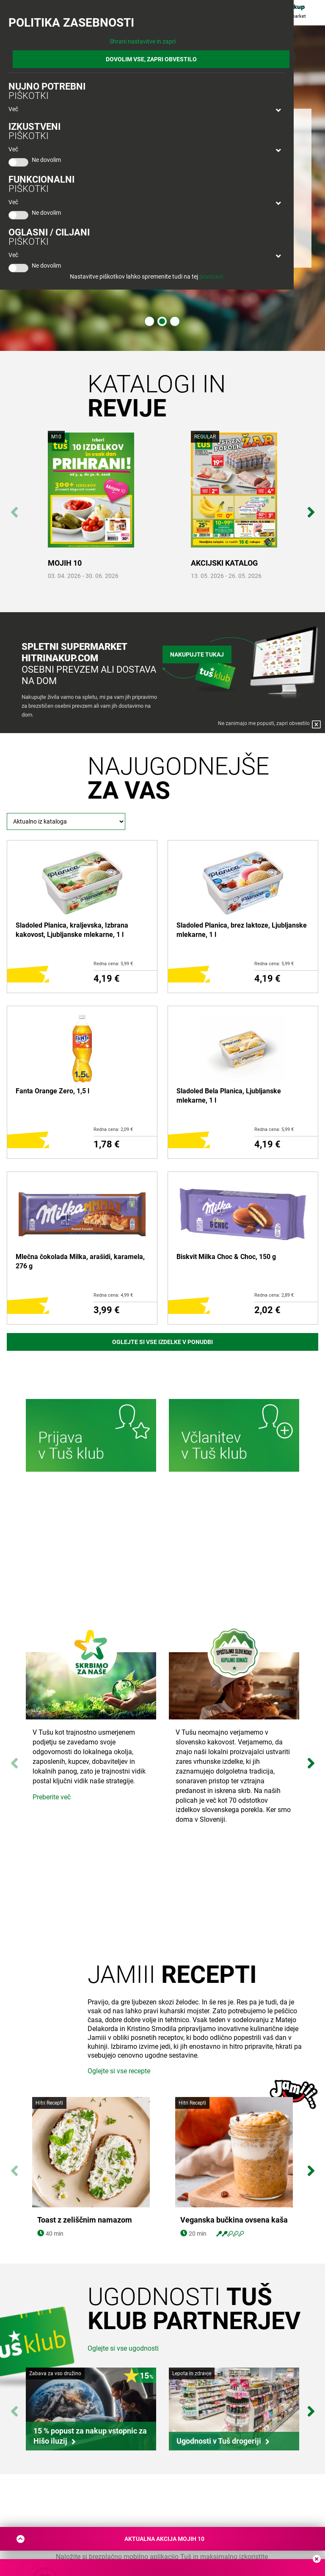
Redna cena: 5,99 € (113, 963)
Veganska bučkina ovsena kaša (234, 2220)
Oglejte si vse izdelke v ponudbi (162, 1342)
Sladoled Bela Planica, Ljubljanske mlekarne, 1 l (228, 1095)
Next (310, 507)
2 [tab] (162, 321)
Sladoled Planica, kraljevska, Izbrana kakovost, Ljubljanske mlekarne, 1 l (72, 930)
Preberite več (52, 1797)
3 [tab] (175, 321)
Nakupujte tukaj (197, 654)
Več (13, 109)
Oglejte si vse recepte (119, 2071)
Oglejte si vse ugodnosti (123, 2348)
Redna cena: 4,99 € (113, 1295)
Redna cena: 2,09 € (113, 1129)
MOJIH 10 (65, 562)
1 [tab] (149, 321)
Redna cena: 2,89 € (274, 1295)
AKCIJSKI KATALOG (224, 562)
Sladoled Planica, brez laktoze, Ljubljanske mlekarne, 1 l (241, 930)
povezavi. (211, 276)
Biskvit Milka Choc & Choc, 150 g (226, 1257)
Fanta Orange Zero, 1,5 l (52, 1091)
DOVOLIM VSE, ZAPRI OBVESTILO (151, 59)
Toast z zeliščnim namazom (84, 2220)
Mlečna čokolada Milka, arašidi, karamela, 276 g (80, 1261)
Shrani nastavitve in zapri (143, 41)
